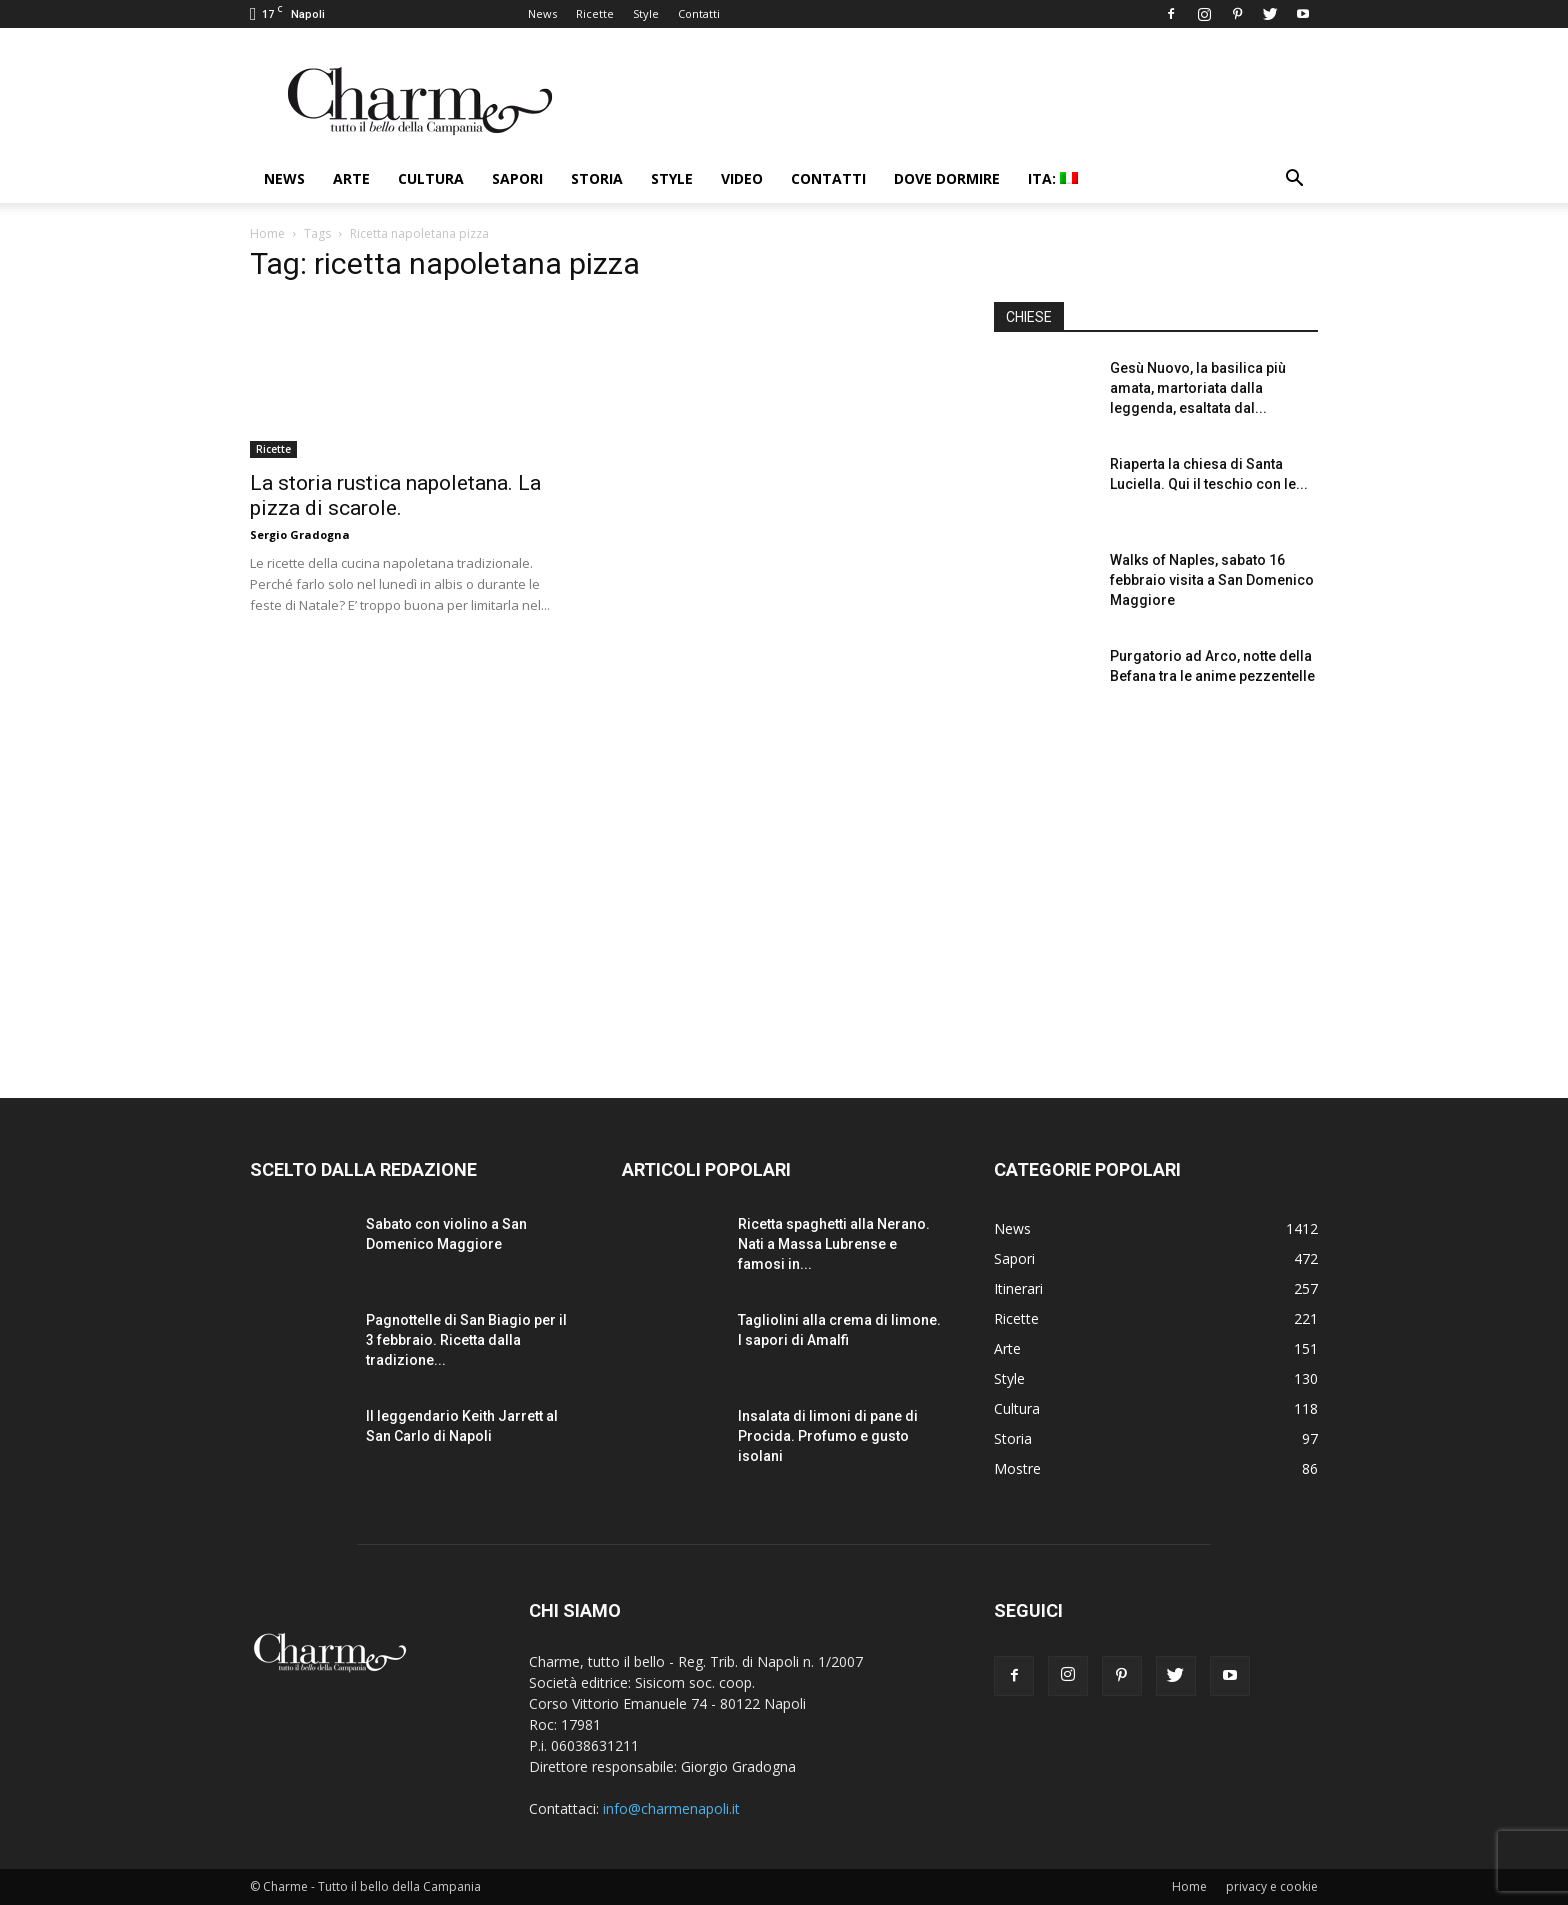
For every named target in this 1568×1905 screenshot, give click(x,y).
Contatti (699, 13)
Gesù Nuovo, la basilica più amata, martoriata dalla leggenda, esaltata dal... (1198, 388)
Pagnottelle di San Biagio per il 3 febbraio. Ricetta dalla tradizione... (466, 1340)
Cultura (431, 178)
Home (267, 233)
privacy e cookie (1272, 1886)
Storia (597, 178)
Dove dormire (947, 178)
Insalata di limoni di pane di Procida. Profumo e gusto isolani (828, 1436)
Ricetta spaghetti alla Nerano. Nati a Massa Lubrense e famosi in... (834, 1244)
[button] (1294, 180)
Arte (351, 178)
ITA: (1053, 178)
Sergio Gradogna (300, 534)
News (542, 13)
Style (646, 13)
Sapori (517, 178)
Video (742, 178)
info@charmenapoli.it (671, 1808)
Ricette (595, 13)
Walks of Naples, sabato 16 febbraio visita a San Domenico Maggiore (1212, 580)
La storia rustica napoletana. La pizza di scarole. (395, 495)
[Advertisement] (1156, 889)
